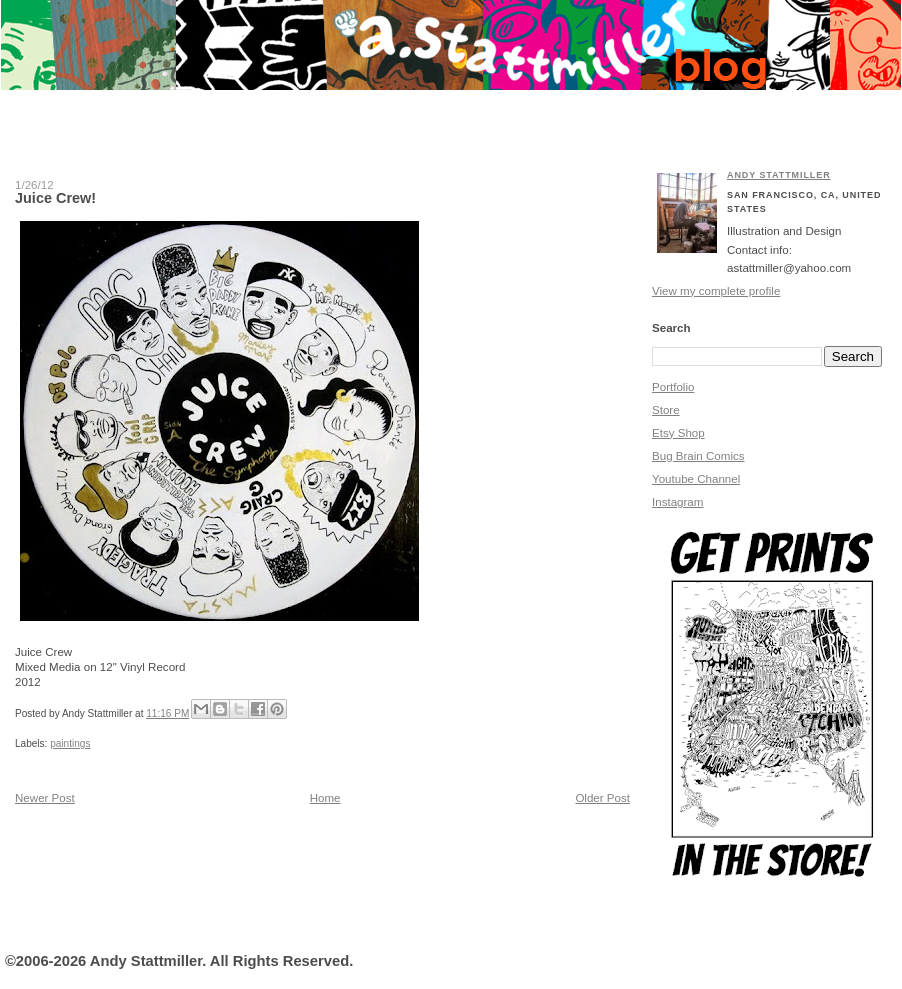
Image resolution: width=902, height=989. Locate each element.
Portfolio (673, 387)
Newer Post (45, 798)
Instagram (677, 502)
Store (666, 410)
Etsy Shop (678, 433)
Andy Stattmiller (779, 175)
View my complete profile (716, 291)
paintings (70, 743)
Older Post (602, 798)
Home (325, 798)
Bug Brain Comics (698, 456)
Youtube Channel (696, 479)
